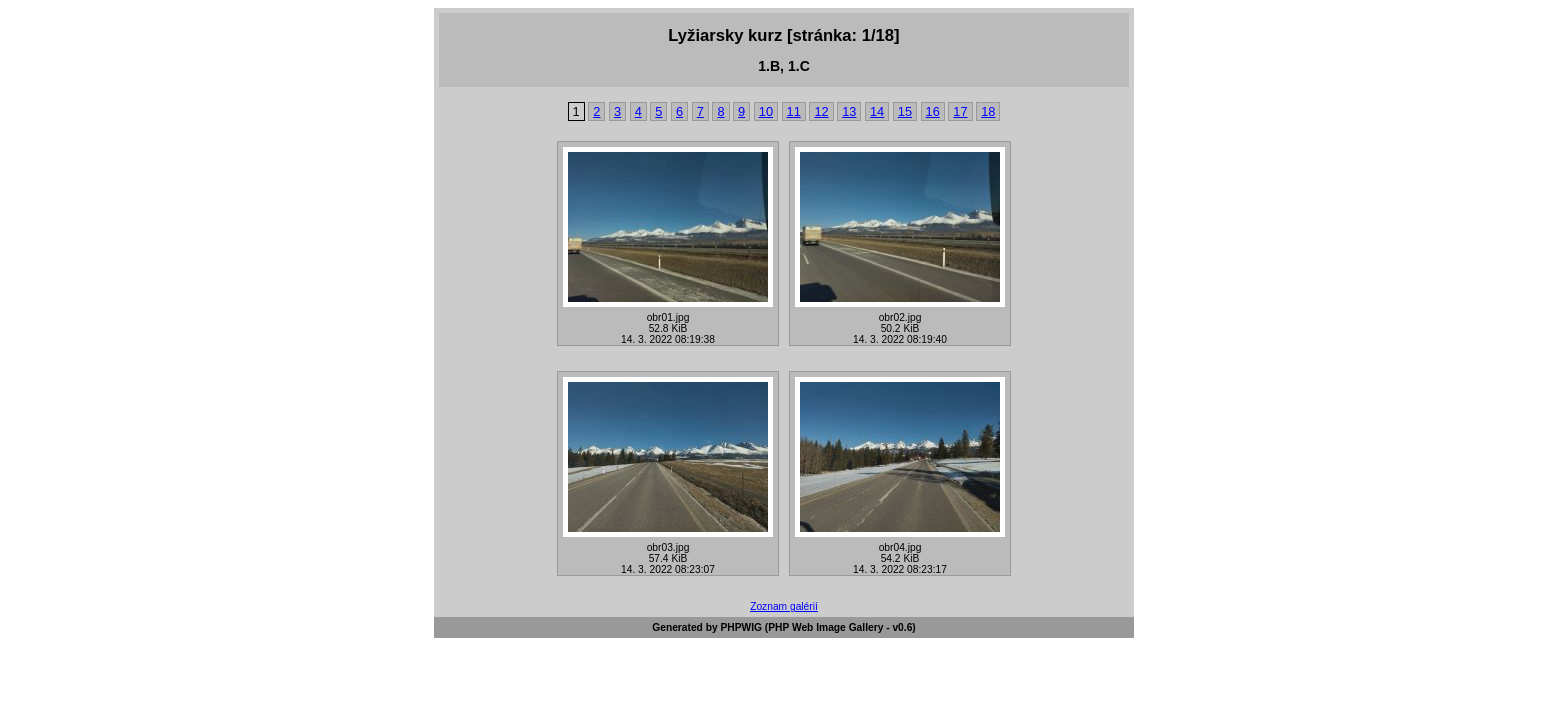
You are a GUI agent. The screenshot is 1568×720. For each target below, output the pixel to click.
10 (766, 111)
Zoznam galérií (784, 606)
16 (933, 111)
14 (877, 111)
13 (849, 111)
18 (988, 111)
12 (821, 111)
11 (794, 111)
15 (905, 111)
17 (960, 111)
